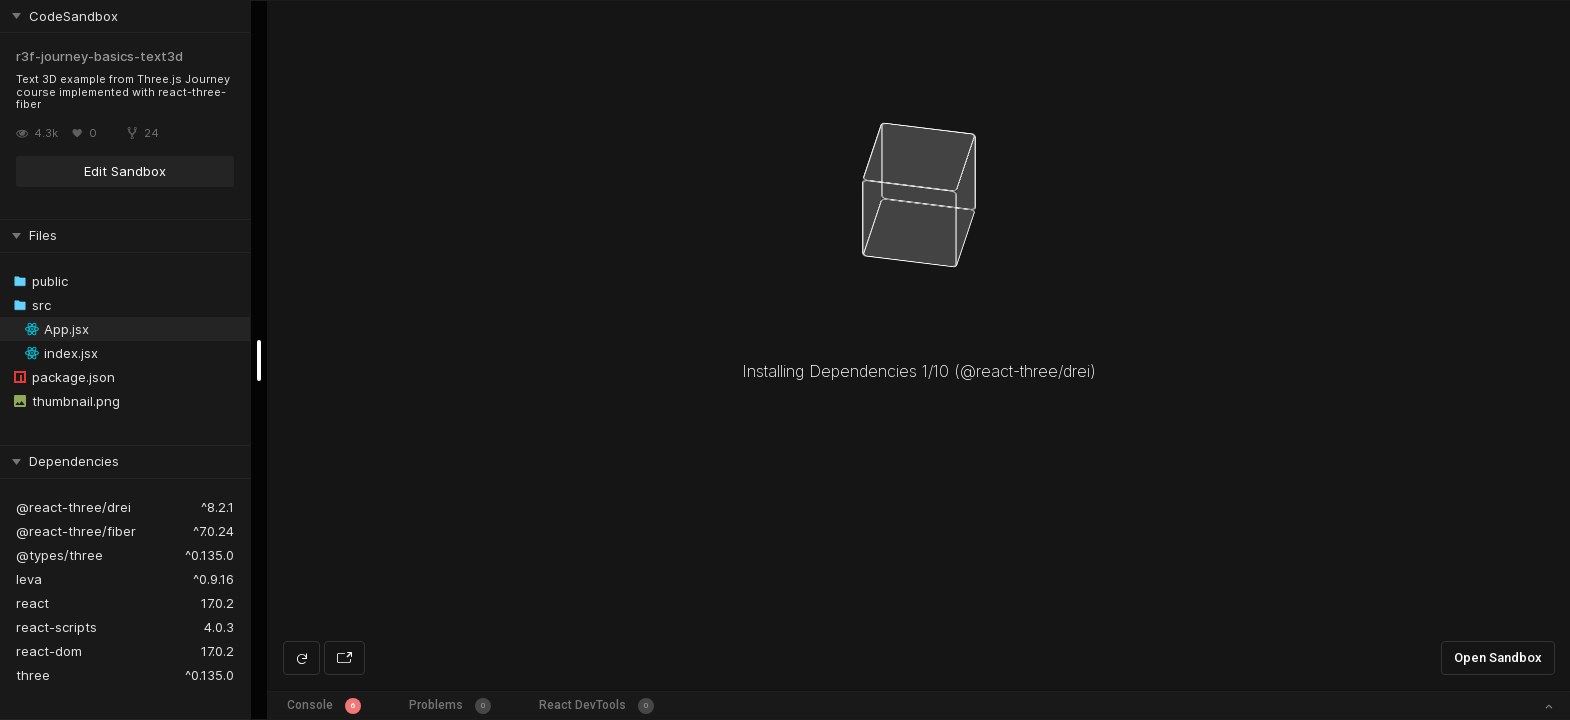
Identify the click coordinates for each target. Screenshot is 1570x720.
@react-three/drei (73, 507)
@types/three (59, 555)
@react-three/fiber (76, 531)
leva (29, 579)
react (32, 603)
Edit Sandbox (125, 171)
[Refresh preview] (301, 658)
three (33, 675)
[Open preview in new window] (344, 658)
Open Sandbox (1498, 657)
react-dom (49, 651)
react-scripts (56, 627)
